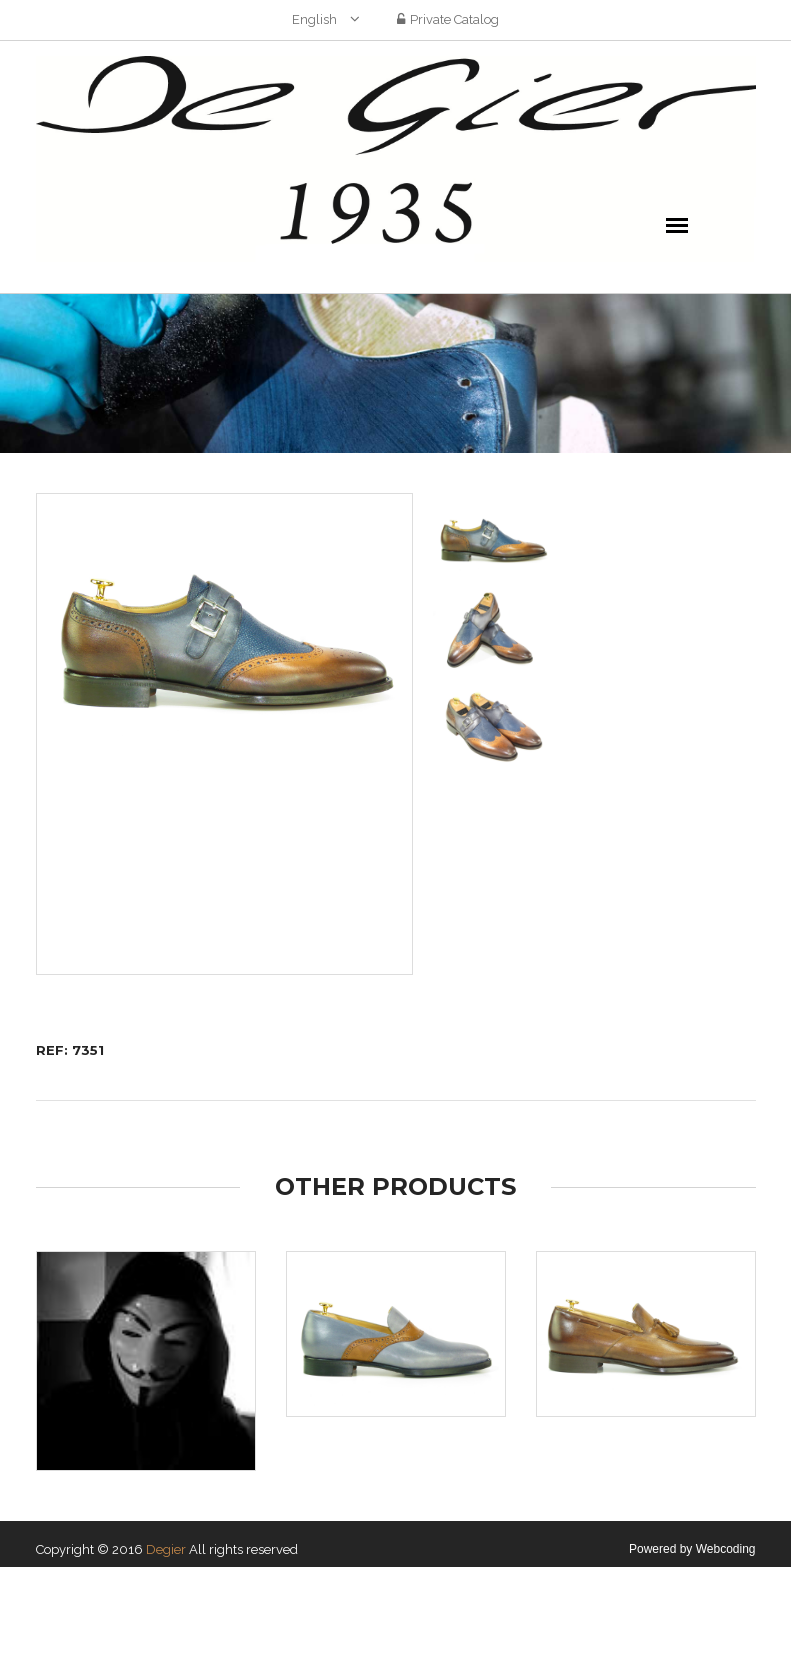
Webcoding (726, 1549)
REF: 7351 (70, 1050)
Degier (166, 1549)
